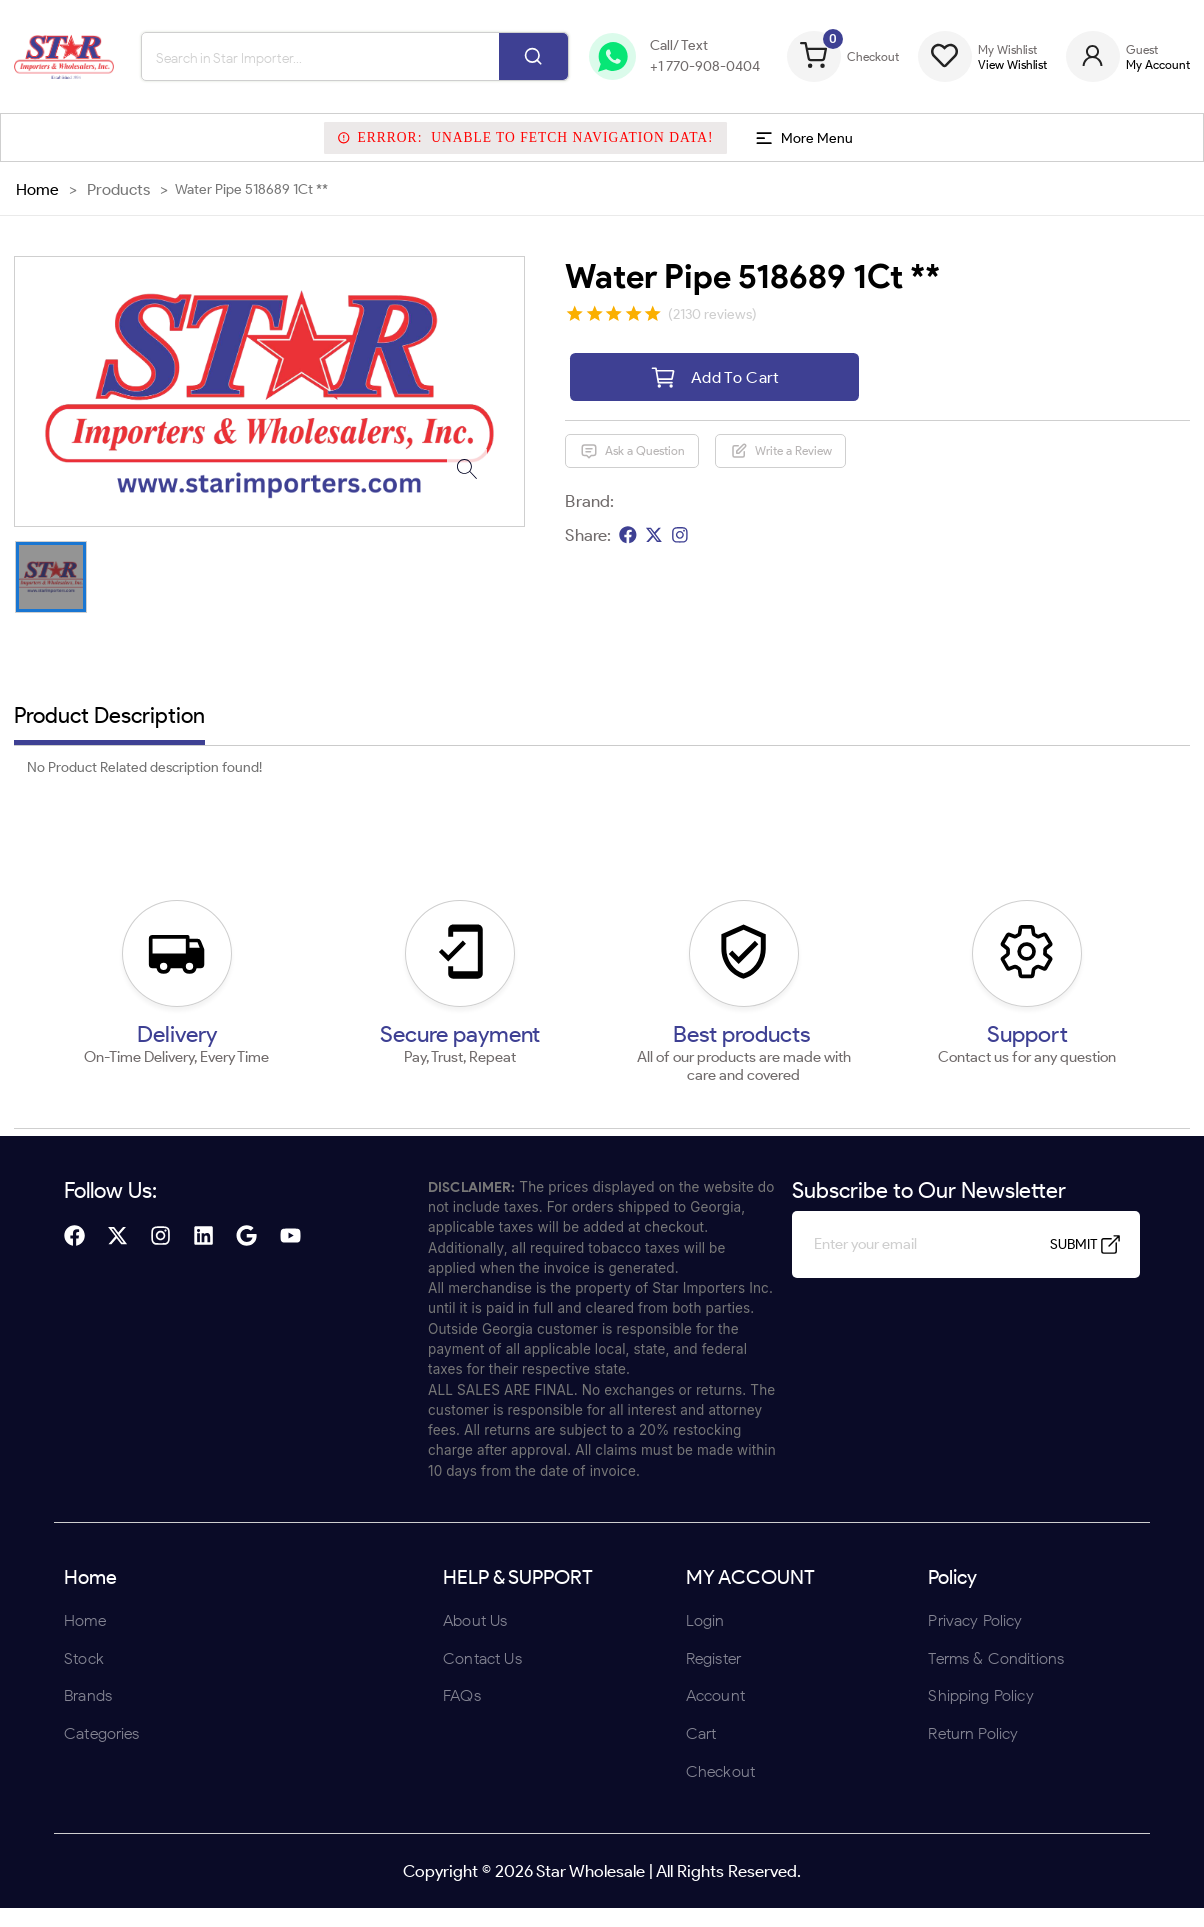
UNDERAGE (709, 1094)
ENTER (495, 1094)
